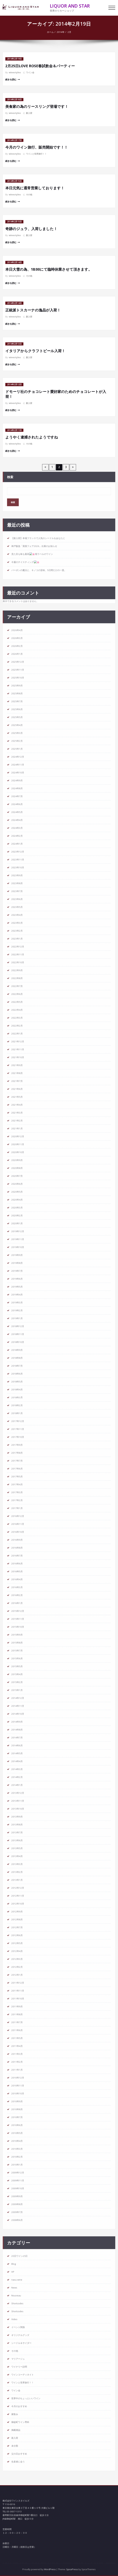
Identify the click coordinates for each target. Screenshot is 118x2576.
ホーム (50, 32)
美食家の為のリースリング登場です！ (36, 106)
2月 (69, 32)
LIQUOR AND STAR (70, 6)
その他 (29, 194)
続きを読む (11, 79)
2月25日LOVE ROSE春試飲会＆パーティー (40, 65)
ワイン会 (30, 72)
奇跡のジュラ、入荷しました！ (31, 228)
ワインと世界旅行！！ (36, 153)
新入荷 (29, 113)
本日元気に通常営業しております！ (34, 188)
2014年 (61, 32)
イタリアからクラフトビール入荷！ (35, 350)
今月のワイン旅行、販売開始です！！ (36, 147)
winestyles (15, 72)
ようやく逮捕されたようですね (31, 437)
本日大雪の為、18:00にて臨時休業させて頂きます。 (48, 269)
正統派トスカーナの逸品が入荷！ (33, 310)
